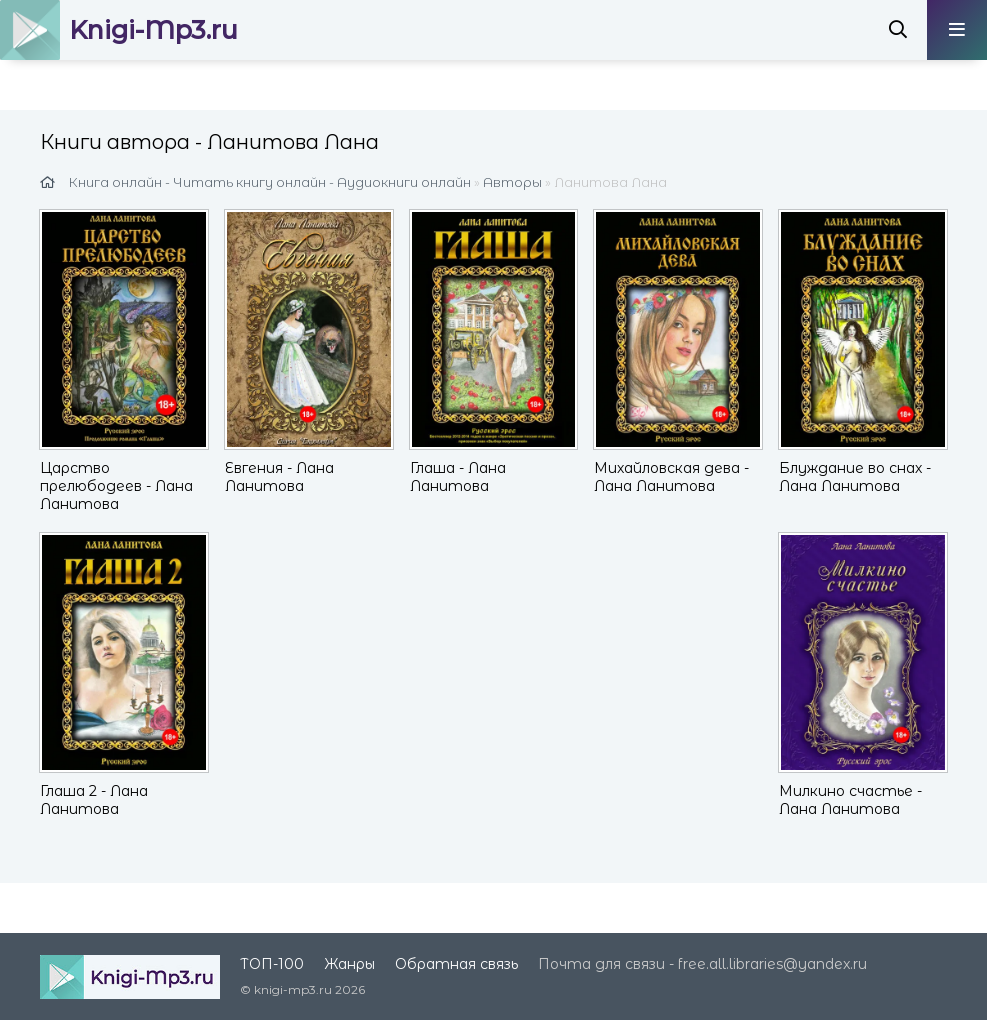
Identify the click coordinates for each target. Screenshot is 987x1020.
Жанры (349, 964)
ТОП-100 (272, 964)
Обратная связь (456, 964)
